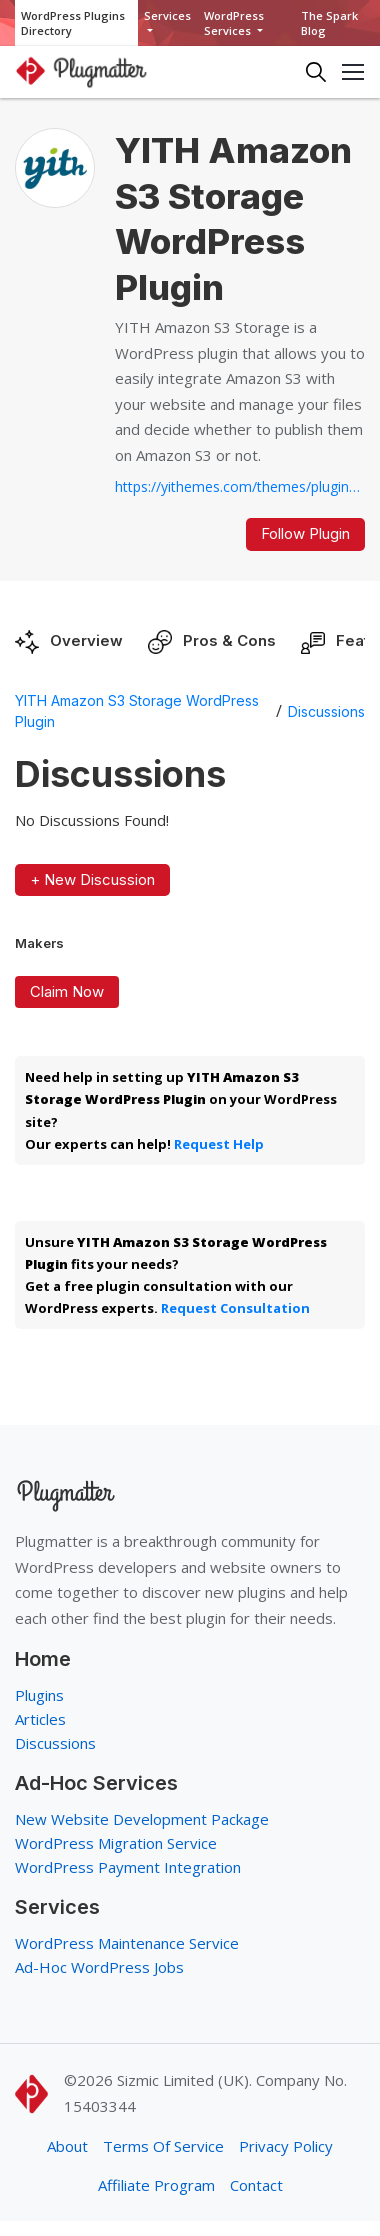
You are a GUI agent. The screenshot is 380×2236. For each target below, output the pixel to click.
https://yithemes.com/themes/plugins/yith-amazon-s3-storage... (240, 486)
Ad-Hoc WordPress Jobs (99, 1967)
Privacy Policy (286, 2146)
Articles (40, 1719)
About (67, 2146)
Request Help (219, 1144)
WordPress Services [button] (234, 23)
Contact (256, 2185)
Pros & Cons (229, 640)
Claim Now (67, 991)
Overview (86, 640)
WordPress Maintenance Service (127, 1943)
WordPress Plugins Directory (73, 23)
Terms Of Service (163, 2146)
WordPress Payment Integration (128, 1867)
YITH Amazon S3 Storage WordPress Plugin (137, 711)
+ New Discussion (92, 879)
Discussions (326, 711)
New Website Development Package (142, 1819)
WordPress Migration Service (116, 1843)
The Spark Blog (329, 23)
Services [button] (167, 15)
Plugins (39, 1695)
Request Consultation (235, 1308)
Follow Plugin (305, 533)
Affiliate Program (156, 2185)
